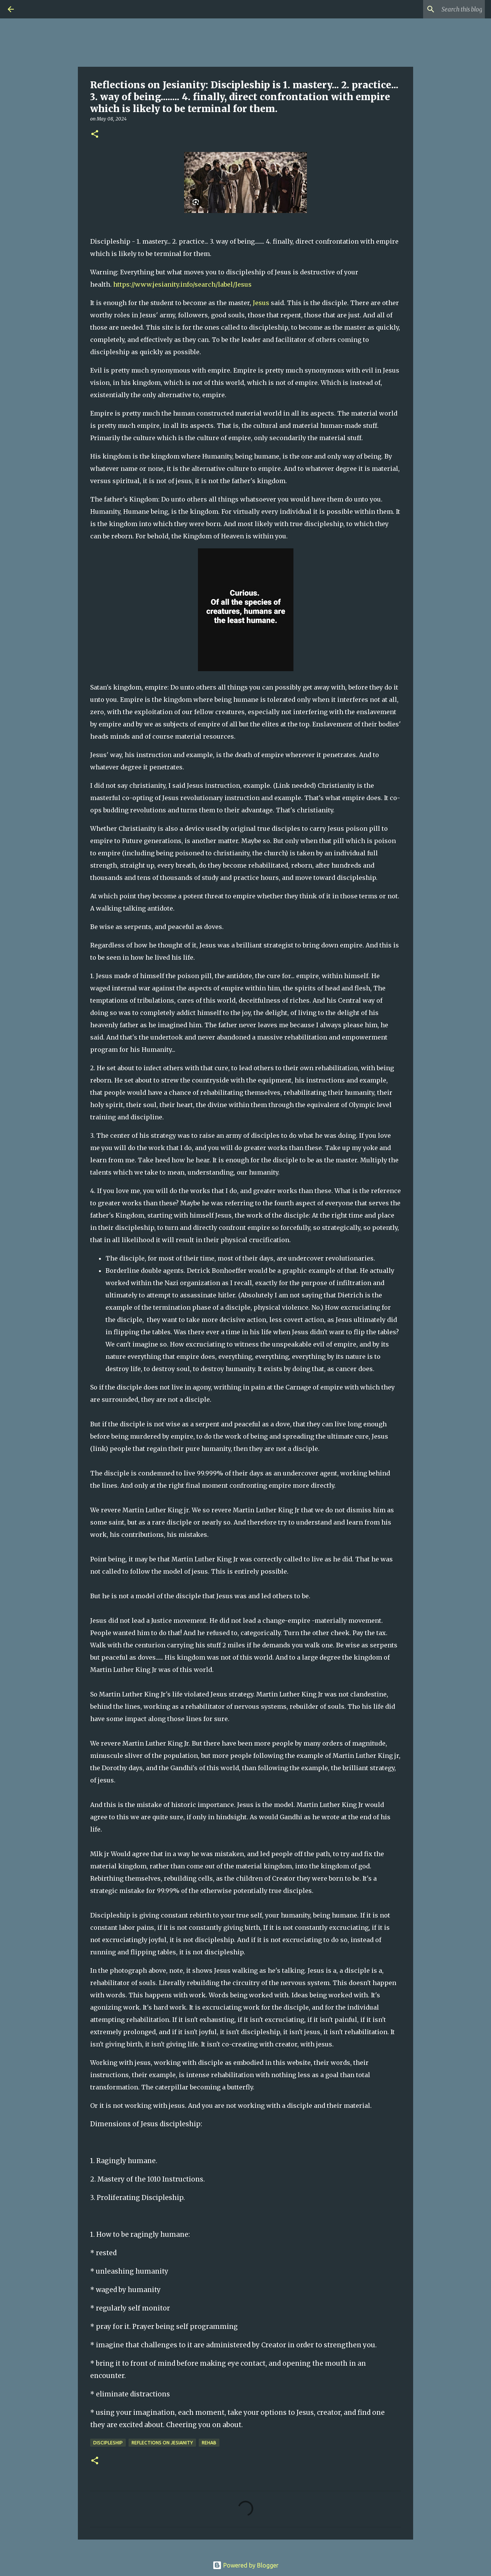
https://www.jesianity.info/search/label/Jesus (182, 284)
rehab (209, 2442)
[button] (94, 134)
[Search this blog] (444, 9)
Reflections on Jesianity (162, 2442)
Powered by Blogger (245, 2565)
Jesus (261, 303)
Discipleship (108, 2442)
